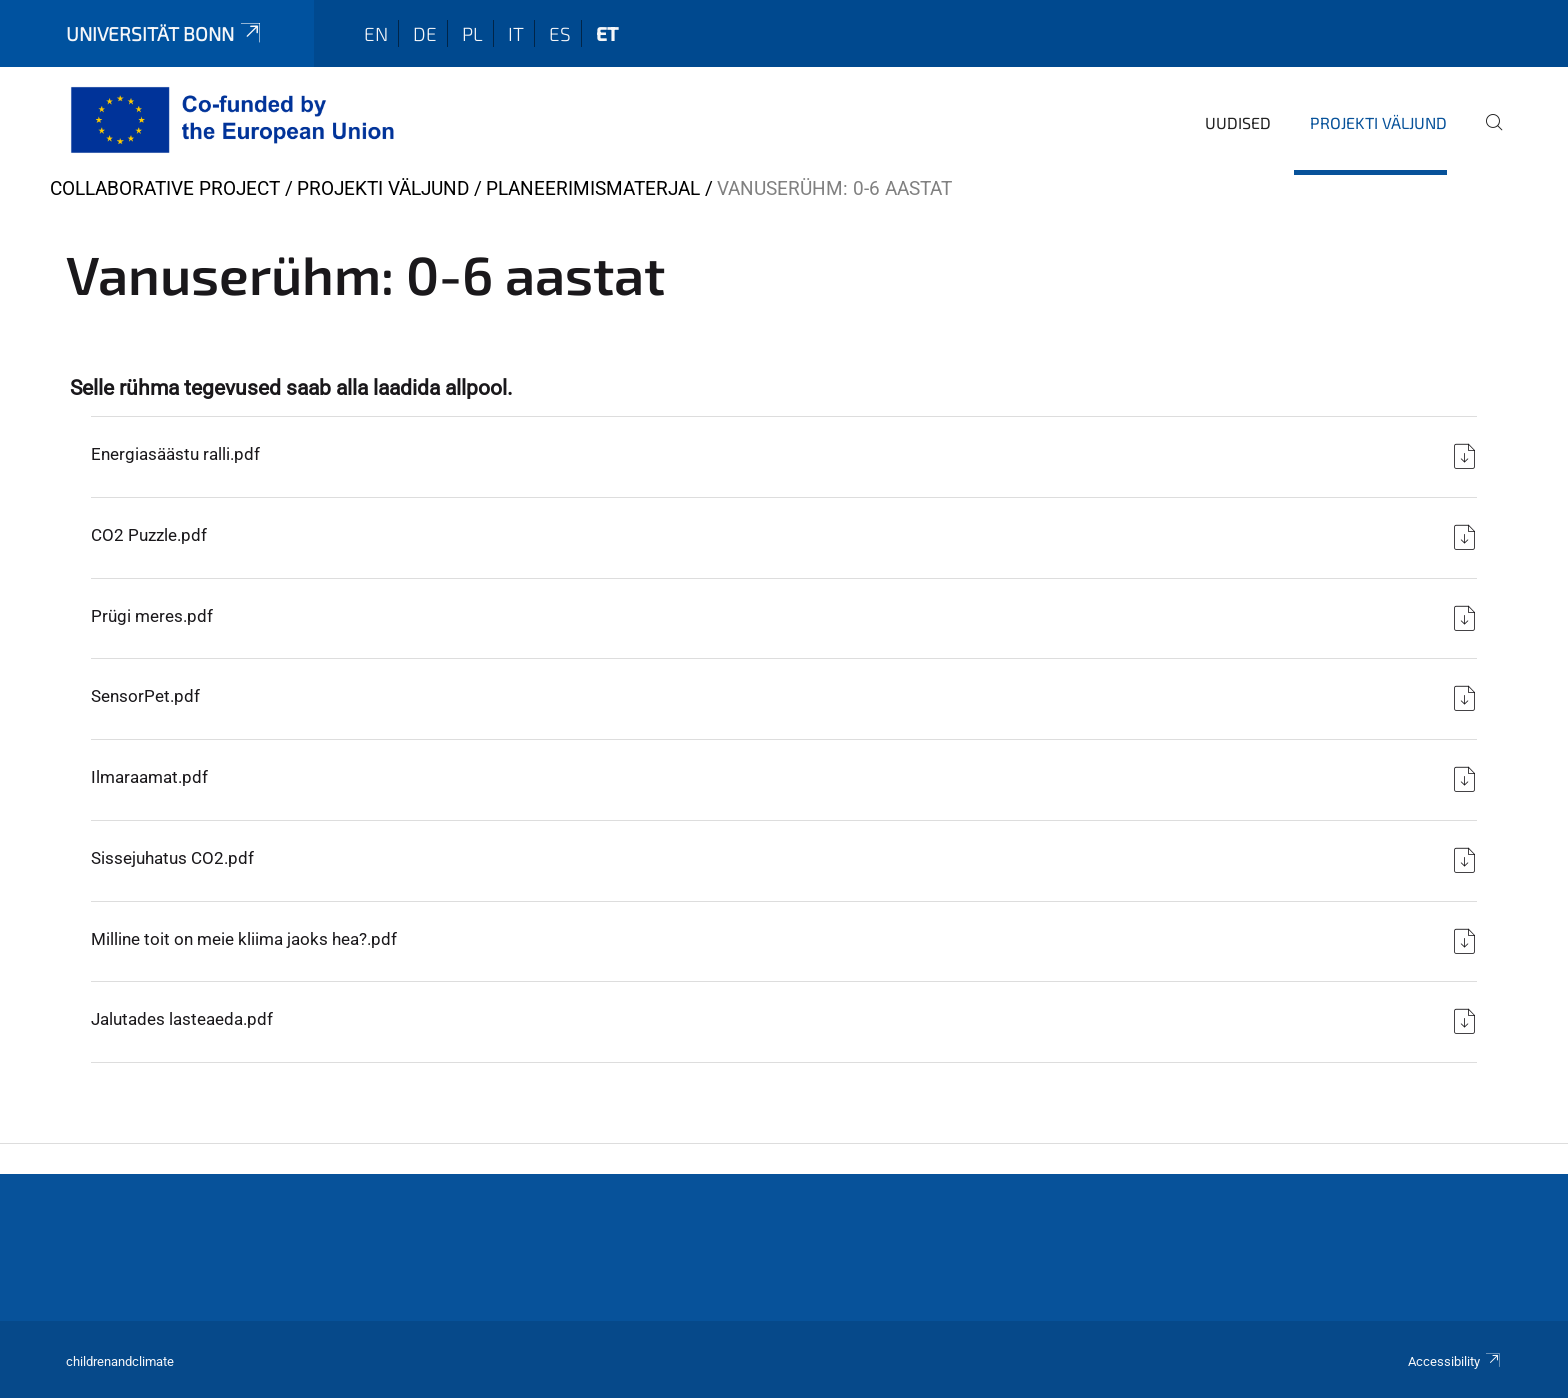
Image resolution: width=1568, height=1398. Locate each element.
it (516, 33)
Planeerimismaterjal (593, 188)
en (376, 33)
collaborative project (165, 188)
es (560, 33)
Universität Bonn (165, 33)
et (607, 33)
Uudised (1238, 122)
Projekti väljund (1378, 122)
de (425, 33)
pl (472, 33)
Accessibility (1455, 1361)
